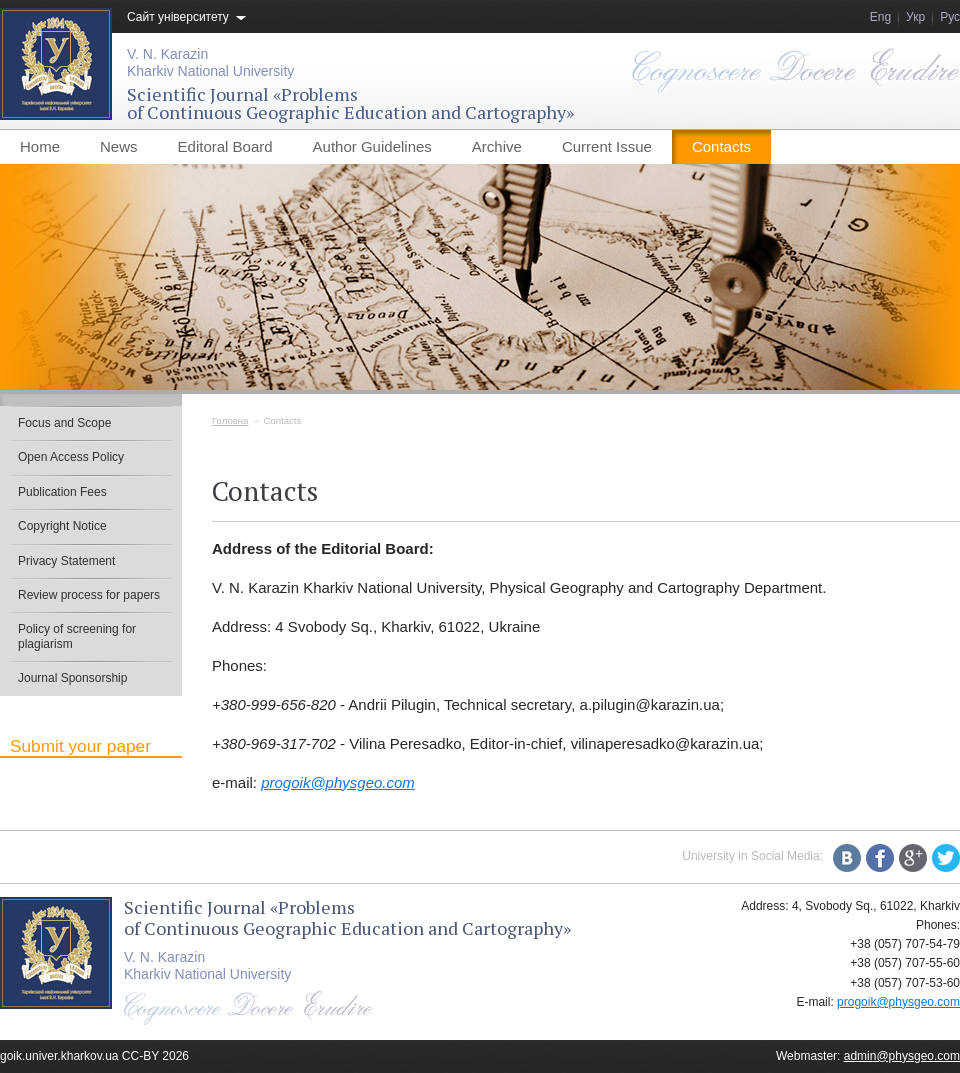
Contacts (721, 146)
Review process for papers (89, 595)
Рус (950, 17)
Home (40, 146)
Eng (880, 17)
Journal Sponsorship (72, 678)
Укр (915, 17)
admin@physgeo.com (902, 1056)
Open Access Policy (71, 457)
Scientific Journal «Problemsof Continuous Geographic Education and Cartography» (350, 103)
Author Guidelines (372, 146)
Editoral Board (225, 146)
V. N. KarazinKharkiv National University (210, 62)
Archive (497, 146)
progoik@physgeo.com (338, 782)
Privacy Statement (66, 561)
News (119, 146)
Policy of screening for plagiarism (77, 636)
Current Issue (607, 146)
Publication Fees (62, 492)
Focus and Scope (64, 423)
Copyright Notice (62, 526)
